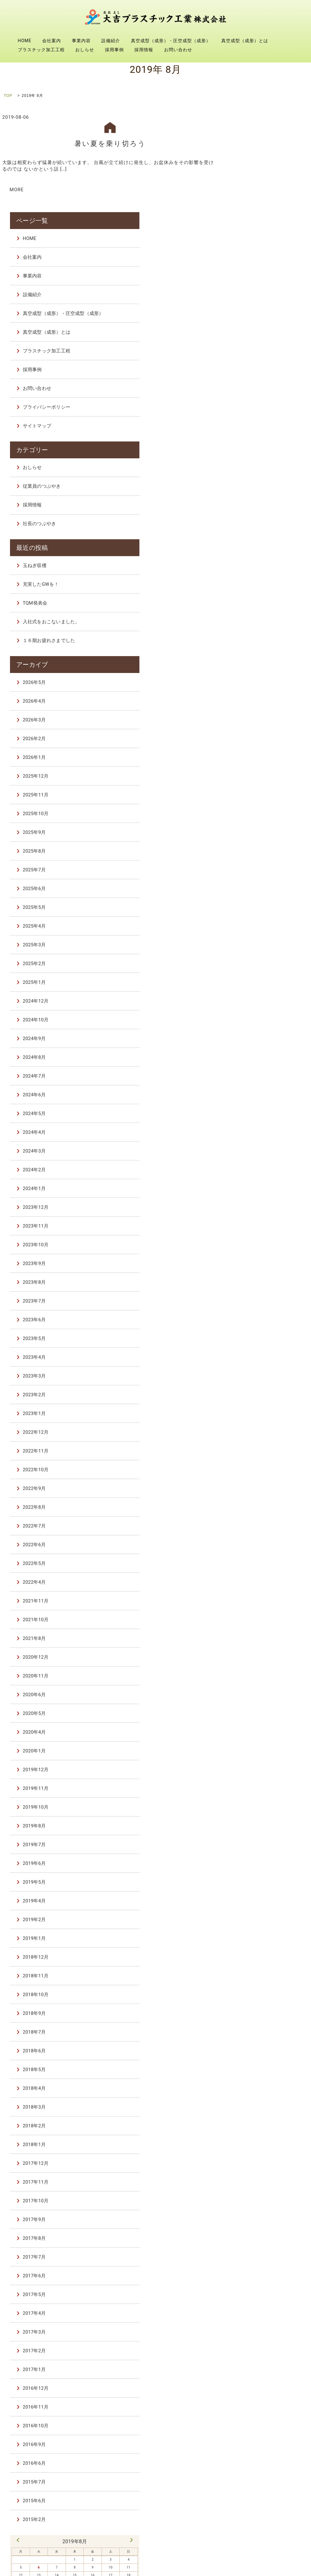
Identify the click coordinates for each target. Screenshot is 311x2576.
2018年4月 (257, 1980)
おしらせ (84, 49)
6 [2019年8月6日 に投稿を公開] (251, 2458)
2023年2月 (257, 1287)
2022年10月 (258, 1362)
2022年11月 (258, 1343)
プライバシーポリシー (269, 304)
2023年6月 (257, 1212)
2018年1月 (257, 2037)
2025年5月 (257, 799)
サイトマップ (260, 323)
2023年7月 (257, 1193)
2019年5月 (257, 1774)
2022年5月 (257, 1455)
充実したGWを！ (264, 478)
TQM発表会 (258, 497)
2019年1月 (257, 1830)
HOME (25, 40)
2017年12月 (258, 2055)
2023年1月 (257, 1305)
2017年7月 (257, 2149)
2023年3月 (257, 1268)
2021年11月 (258, 1493)
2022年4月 (257, 1474)
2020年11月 (258, 1568)
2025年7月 (257, 762)
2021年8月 (257, 1530)
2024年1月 (257, 1081)
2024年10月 (258, 912)
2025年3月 (257, 837)
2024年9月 (257, 931)
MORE (17, 189)
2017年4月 (257, 2205)
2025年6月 (257, 781)
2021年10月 (258, 1512)
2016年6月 (257, 2355)
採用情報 (143, 49)
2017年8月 (257, 2130)
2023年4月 (257, 1249)
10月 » (303, 2431)
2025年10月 (258, 706)
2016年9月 (257, 2336)
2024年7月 (257, 968)
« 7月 (241, 2431)
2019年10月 (258, 1699)
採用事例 (114, 49)
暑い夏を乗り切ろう (110, 143)
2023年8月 (257, 1174)
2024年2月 (257, 1062)
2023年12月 (258, 1099)
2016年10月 (258, 2318)
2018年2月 (257, 2018)
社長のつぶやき (262, 419)
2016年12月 (258, 2280)
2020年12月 (258, 1549)
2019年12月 (258, 1662)
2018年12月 (258, 1849)
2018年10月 (258, 1887)
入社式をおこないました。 (274, 516)
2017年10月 (258, 2093)
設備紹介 (110, 40)
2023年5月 (257, 1230)
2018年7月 (257, 1924)
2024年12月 (258, 893)
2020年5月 (257, 1605)
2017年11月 (258, 2074)
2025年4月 (257, 818)
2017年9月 (257, 2112)
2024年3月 (257, 1043)
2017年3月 (257, 2224)
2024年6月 (257, 987)
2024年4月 (257, 1024)
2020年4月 (257, 1624)
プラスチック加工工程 (41, 49)
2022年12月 (258, 1324)
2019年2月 (257, 1812)
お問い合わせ (178, 49)
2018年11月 (258, 1868)
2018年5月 (257, 1962)
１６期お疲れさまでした (272, 534)
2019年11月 (258, 1680)
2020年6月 (257, 1587)
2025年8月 (257, 743)
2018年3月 (257, 1999)
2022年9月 (257, 1380)
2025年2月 (257, 856)
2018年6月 (257, 1943)
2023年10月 (258, 1137)
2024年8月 (257, 949)
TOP (8, 95)
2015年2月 (257, 2411)
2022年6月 (257, 1437)
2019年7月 (257, 1737)
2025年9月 (257, 724)
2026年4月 (257, 593)
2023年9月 (257, 1155)
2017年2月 (257, 2243)
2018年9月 (257, 1905)
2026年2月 (257, 631)
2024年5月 (257, 1006)
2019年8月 (257, 1718)
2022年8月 (257, 1399)
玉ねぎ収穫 (257, 459)
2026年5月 (257, 574)
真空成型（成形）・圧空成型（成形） (171, 40)
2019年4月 (257, 1793)
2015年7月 (257, 2374)
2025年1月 (257, 874)
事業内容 (81, 40)
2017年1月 (257, 2262)
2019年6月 (257, 1755)
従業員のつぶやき (264, 382)
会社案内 (51, 40)
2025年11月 (258, 687)
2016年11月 (258, 2299)
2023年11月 (258, 1118)
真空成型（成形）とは (244, 40)
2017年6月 (257, 2168)
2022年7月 (257, 1418)
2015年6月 (257, 2393)
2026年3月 (257, 612)
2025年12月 (258, 668)
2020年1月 (257, 1643)
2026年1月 (257, 649)
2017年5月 (257, 2187)
